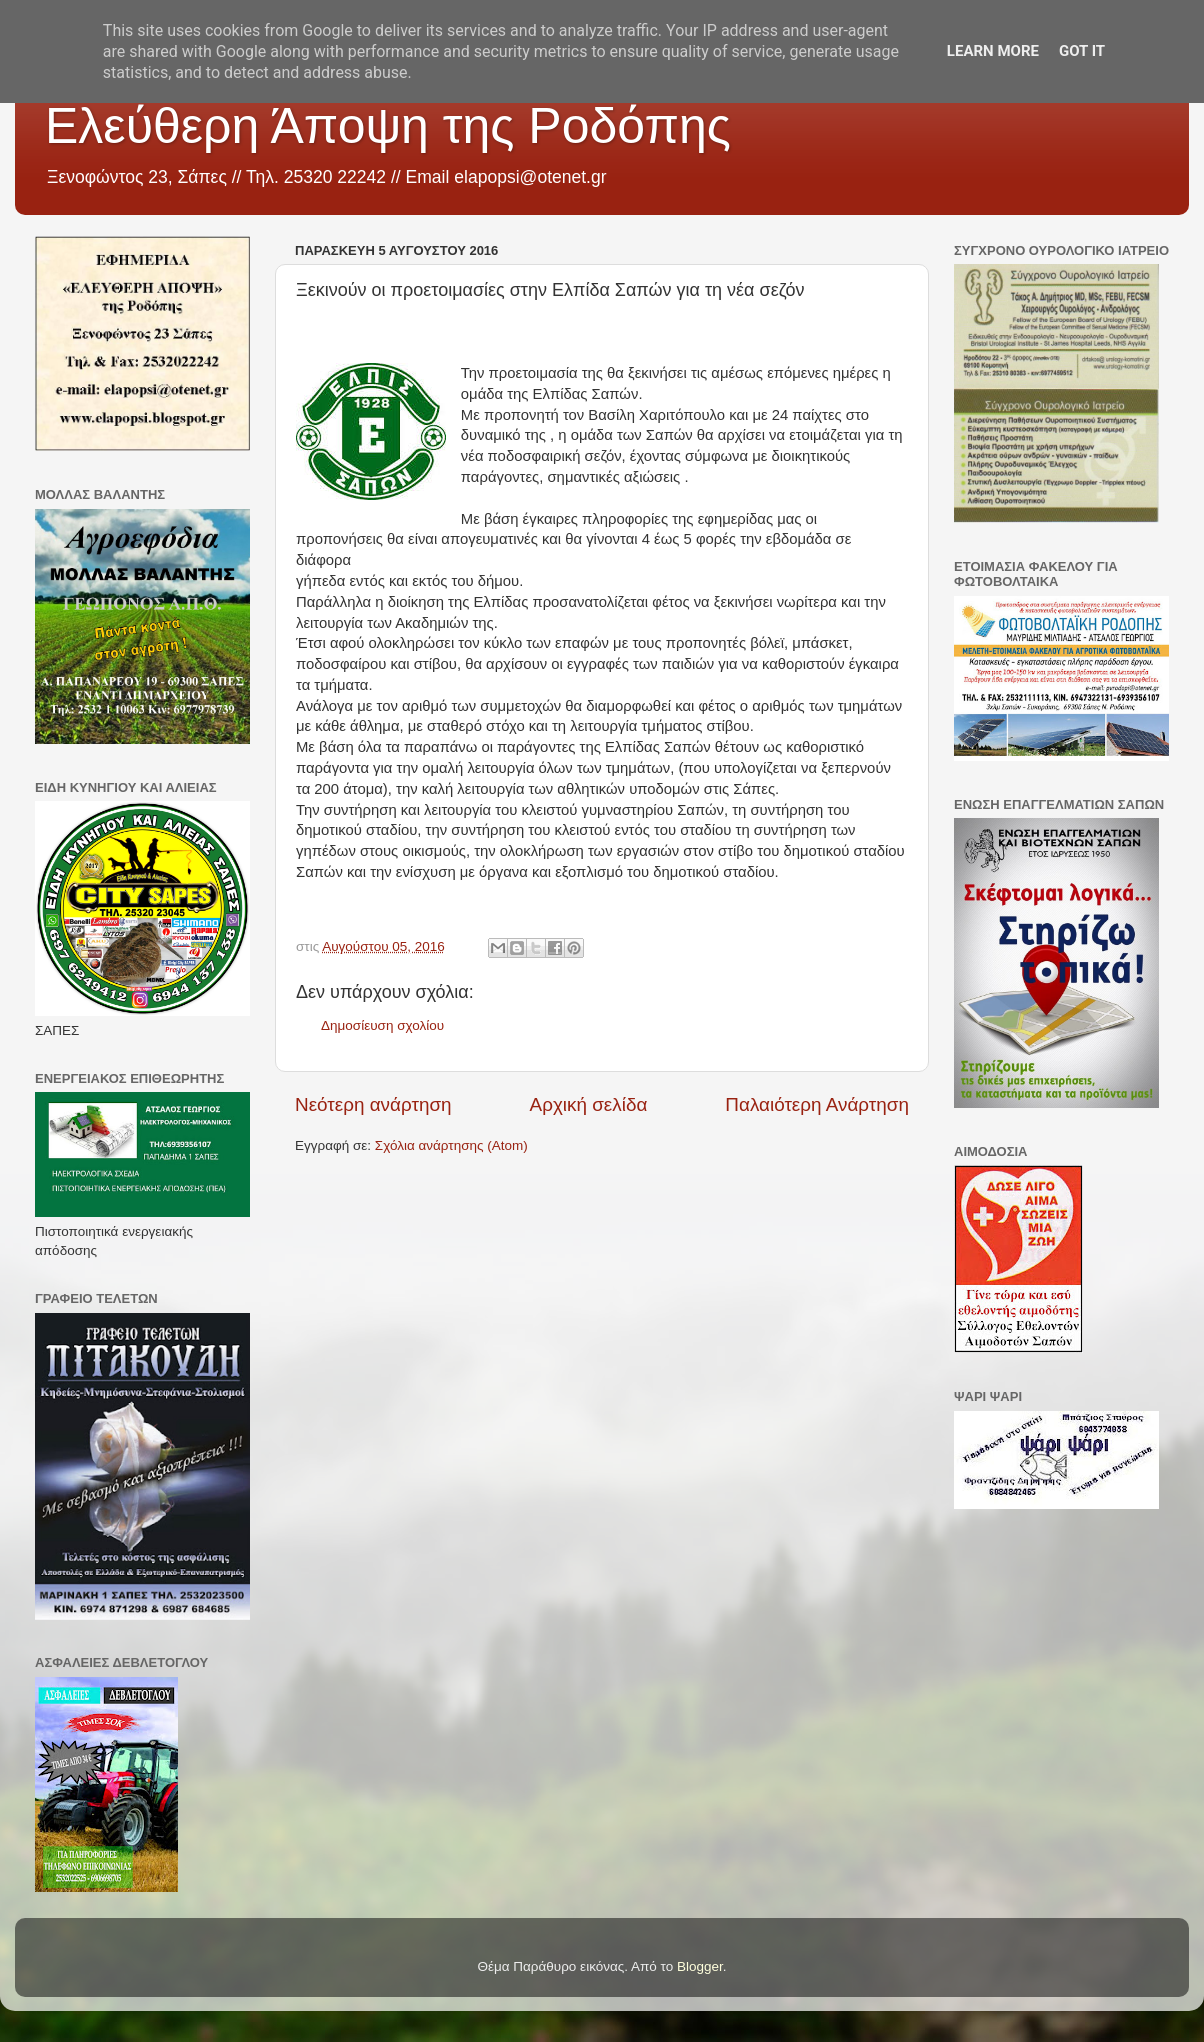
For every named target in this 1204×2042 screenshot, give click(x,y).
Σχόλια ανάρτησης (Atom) (451, 1145)
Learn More (993, 51)
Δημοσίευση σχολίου (382, 1025)
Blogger (700, 1966)
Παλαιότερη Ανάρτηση (817, 1104)
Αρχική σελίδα (589, 1104)
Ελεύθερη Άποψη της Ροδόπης (388, 126)
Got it (1082, 51)
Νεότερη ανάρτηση (373, 1104)
